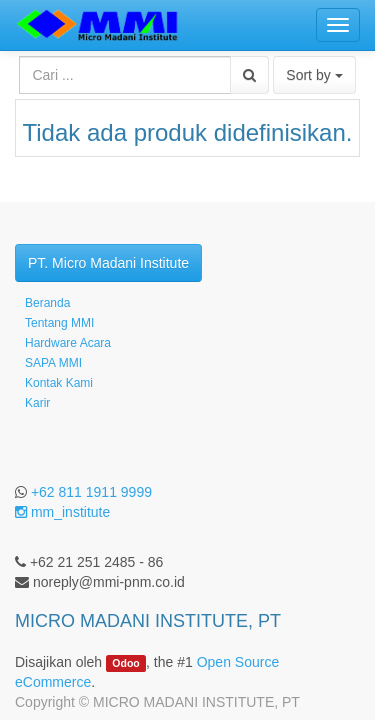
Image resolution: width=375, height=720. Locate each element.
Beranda (47, 303)
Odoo (125, 663)
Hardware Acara (68, 343)
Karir (37, 403)
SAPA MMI (53, 363)
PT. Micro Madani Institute (108, 263)
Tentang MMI (59, 323)
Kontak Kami (59, 383)
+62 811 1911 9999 (91, 492)
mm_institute (62, 512)
